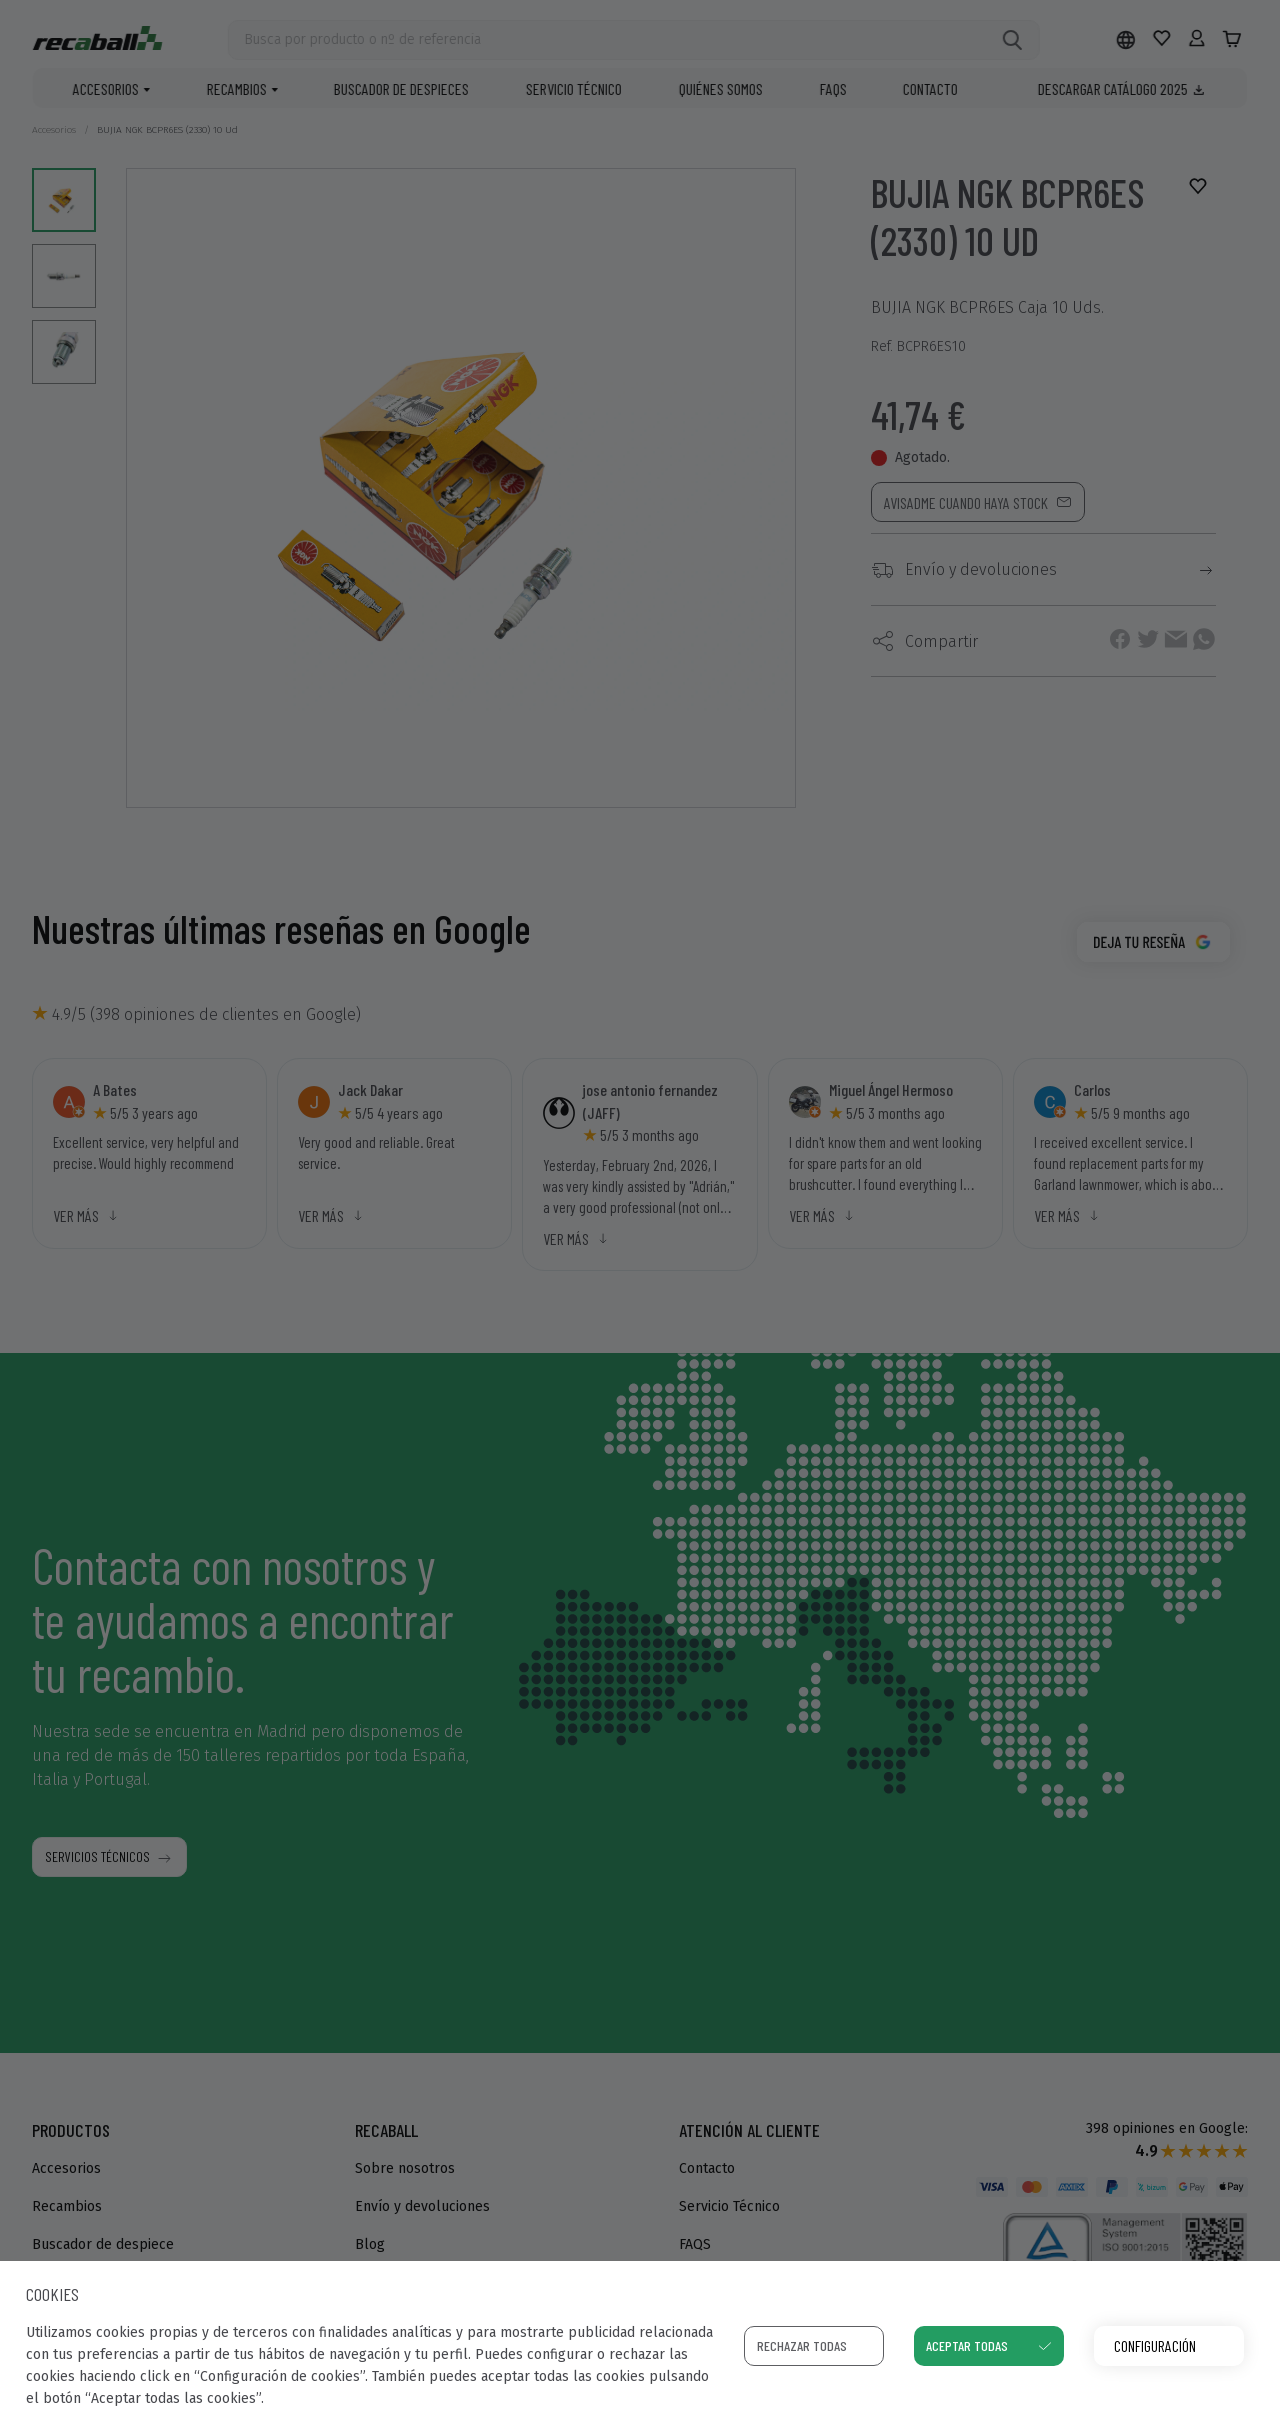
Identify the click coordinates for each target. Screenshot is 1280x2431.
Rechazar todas (802, 2345)
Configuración (1155, 2345)
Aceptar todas (967, 2345)
